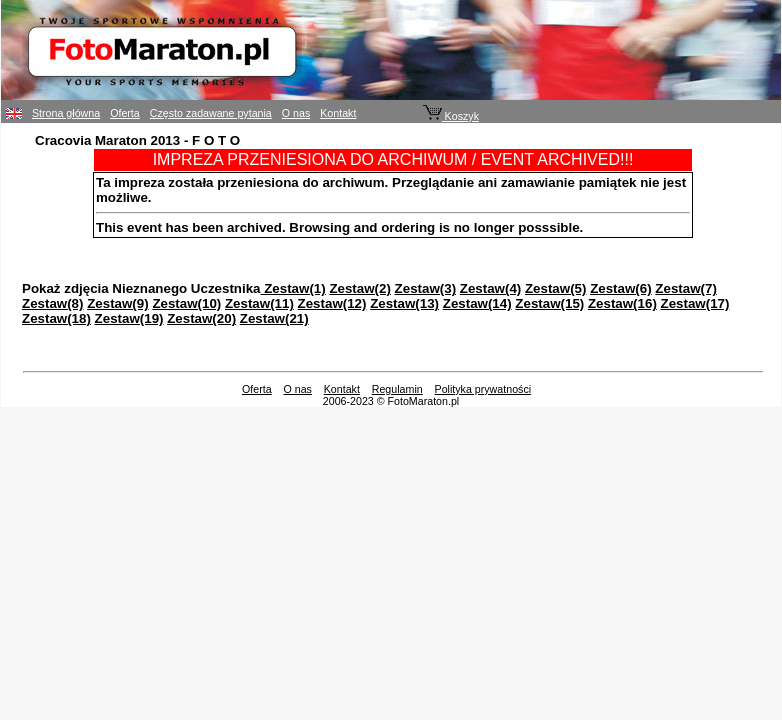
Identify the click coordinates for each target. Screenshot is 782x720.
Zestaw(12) (332, 303)
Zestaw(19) (129, 318)
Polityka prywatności (483, 389)
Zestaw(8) (52, 303)
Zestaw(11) (259, 303)
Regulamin (397, 389)
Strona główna (66, 113)
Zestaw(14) (477, 303)
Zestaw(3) (425, 288)
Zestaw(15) (549, 303)
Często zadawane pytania (211, 113)
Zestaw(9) (117, 303)
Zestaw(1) (293, 288)
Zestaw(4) (490, 288)
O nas (296, 113)
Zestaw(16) (622, 303)
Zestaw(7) (685, 288)
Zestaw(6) (620, 288)
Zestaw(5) (555, 288)
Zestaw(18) (56, 318)
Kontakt (338, 113)
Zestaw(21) (274, 318)
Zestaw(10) (186, 303)
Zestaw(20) (201, 318)
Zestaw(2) (359, 288)
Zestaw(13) (404, 303)
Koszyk (451, 116)
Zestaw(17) (695, 303)
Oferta (125, 113)
